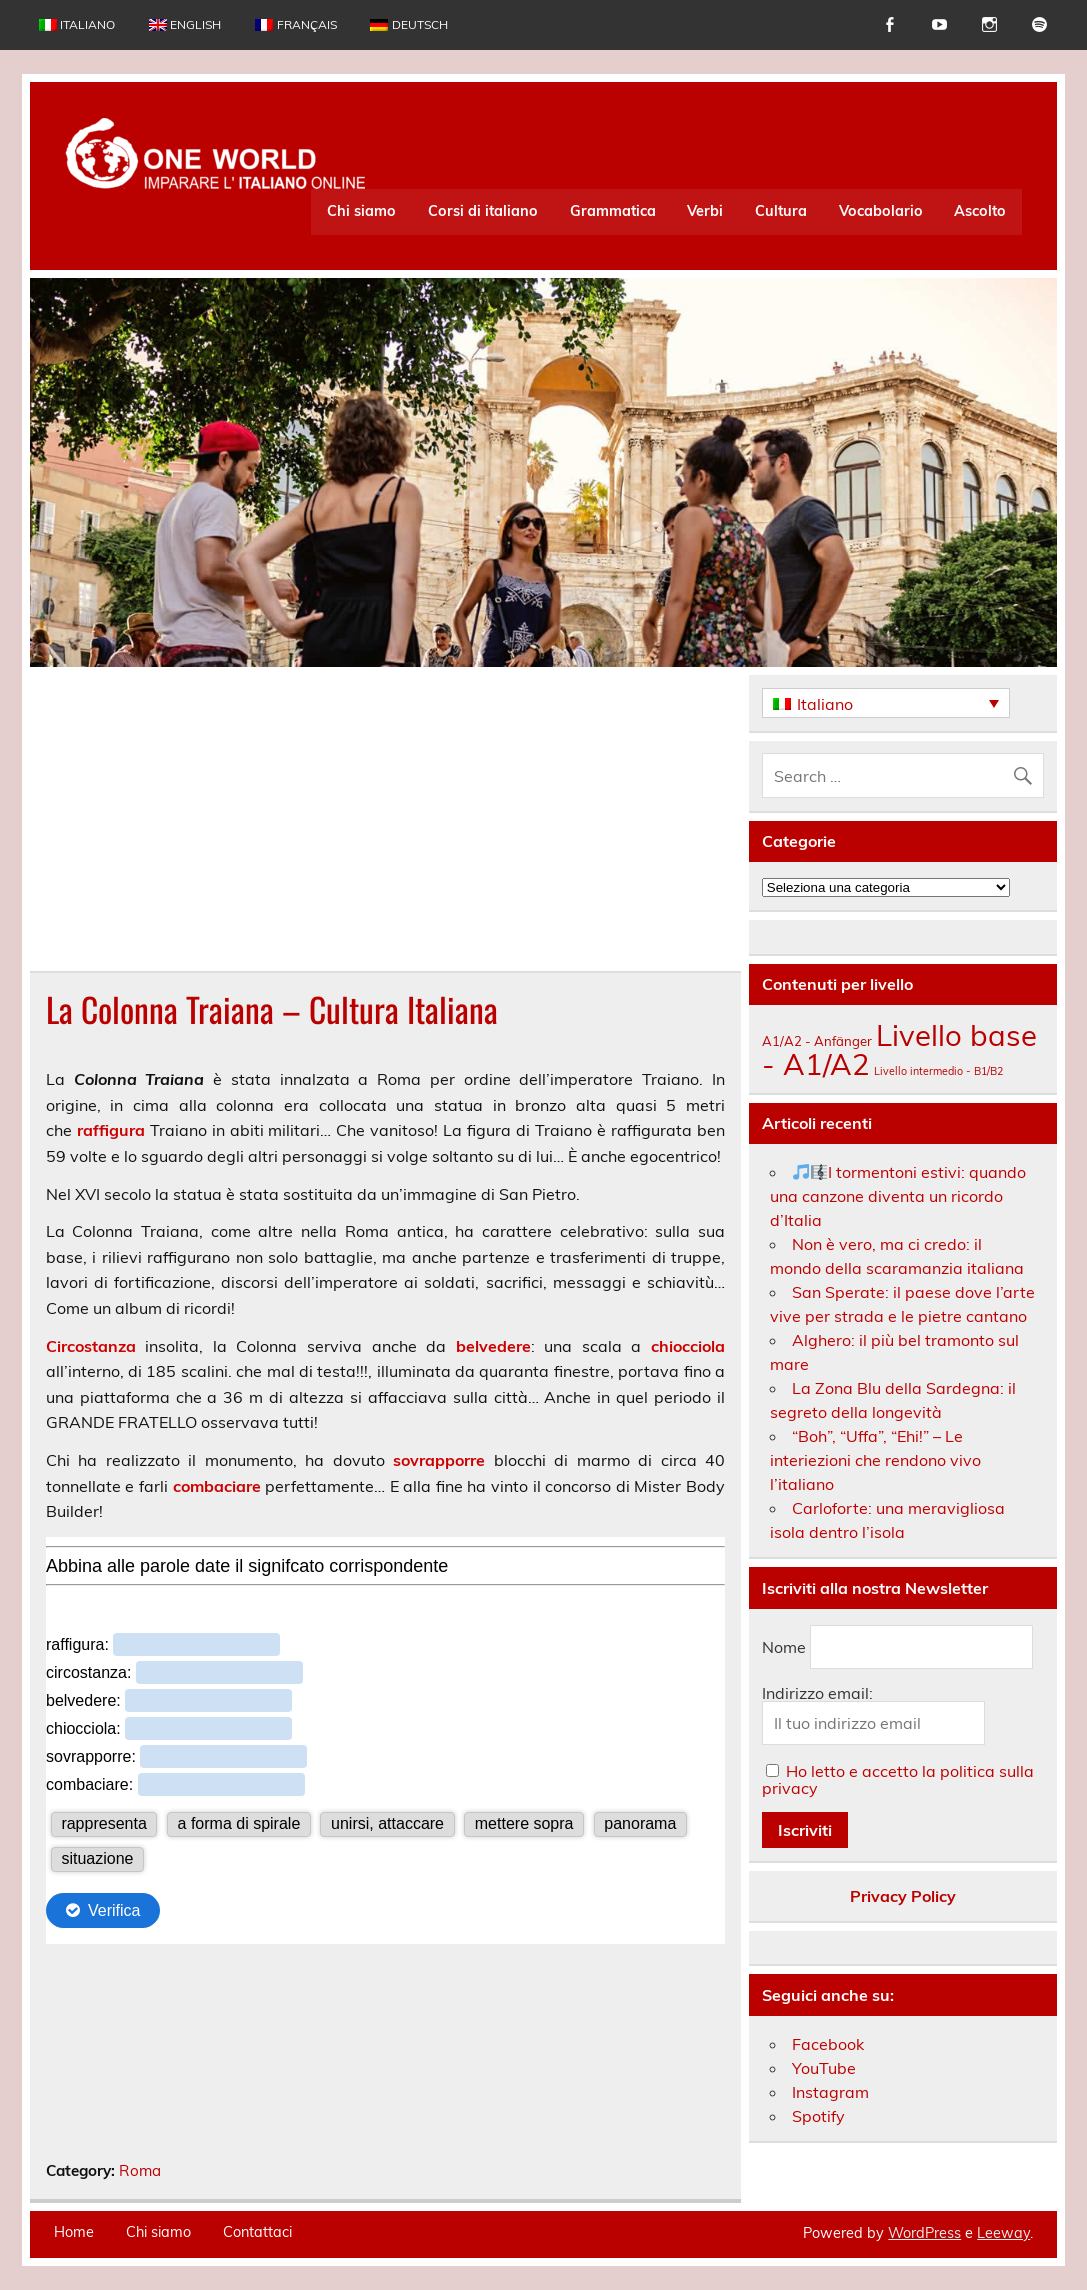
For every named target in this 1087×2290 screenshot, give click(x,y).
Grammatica (613, 211)
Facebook (828, 2044)
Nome (784, 1647)
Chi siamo (361, 211)
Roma (140, 2170)
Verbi (705, 211)
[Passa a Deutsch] (408, 25)
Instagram (830, 2092)
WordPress (924, 2233)
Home (74, 2232)
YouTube (824, 2068)
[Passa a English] (185, 25)
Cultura (781, 211)
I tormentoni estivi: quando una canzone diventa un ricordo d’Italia (898, 1196)
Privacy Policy (903, 1896)
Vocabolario (881, 211)
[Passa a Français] (295, 25)
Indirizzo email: (817, 1693)
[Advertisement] (385, 823)
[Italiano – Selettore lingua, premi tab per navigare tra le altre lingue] (886, 703)
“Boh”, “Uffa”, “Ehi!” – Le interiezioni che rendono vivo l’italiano (875, 1460)
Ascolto (980, 211)
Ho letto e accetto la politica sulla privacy (898, 1779)
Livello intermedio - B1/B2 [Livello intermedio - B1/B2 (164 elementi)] (938, 1071)
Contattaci (257, 2232)
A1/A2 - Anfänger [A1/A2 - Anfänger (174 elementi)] (817, 1041)
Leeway (1003, 2233)
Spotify (818, 2116)
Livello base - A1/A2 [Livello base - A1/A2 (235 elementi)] (899, 1049)
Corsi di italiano (483, 211)
